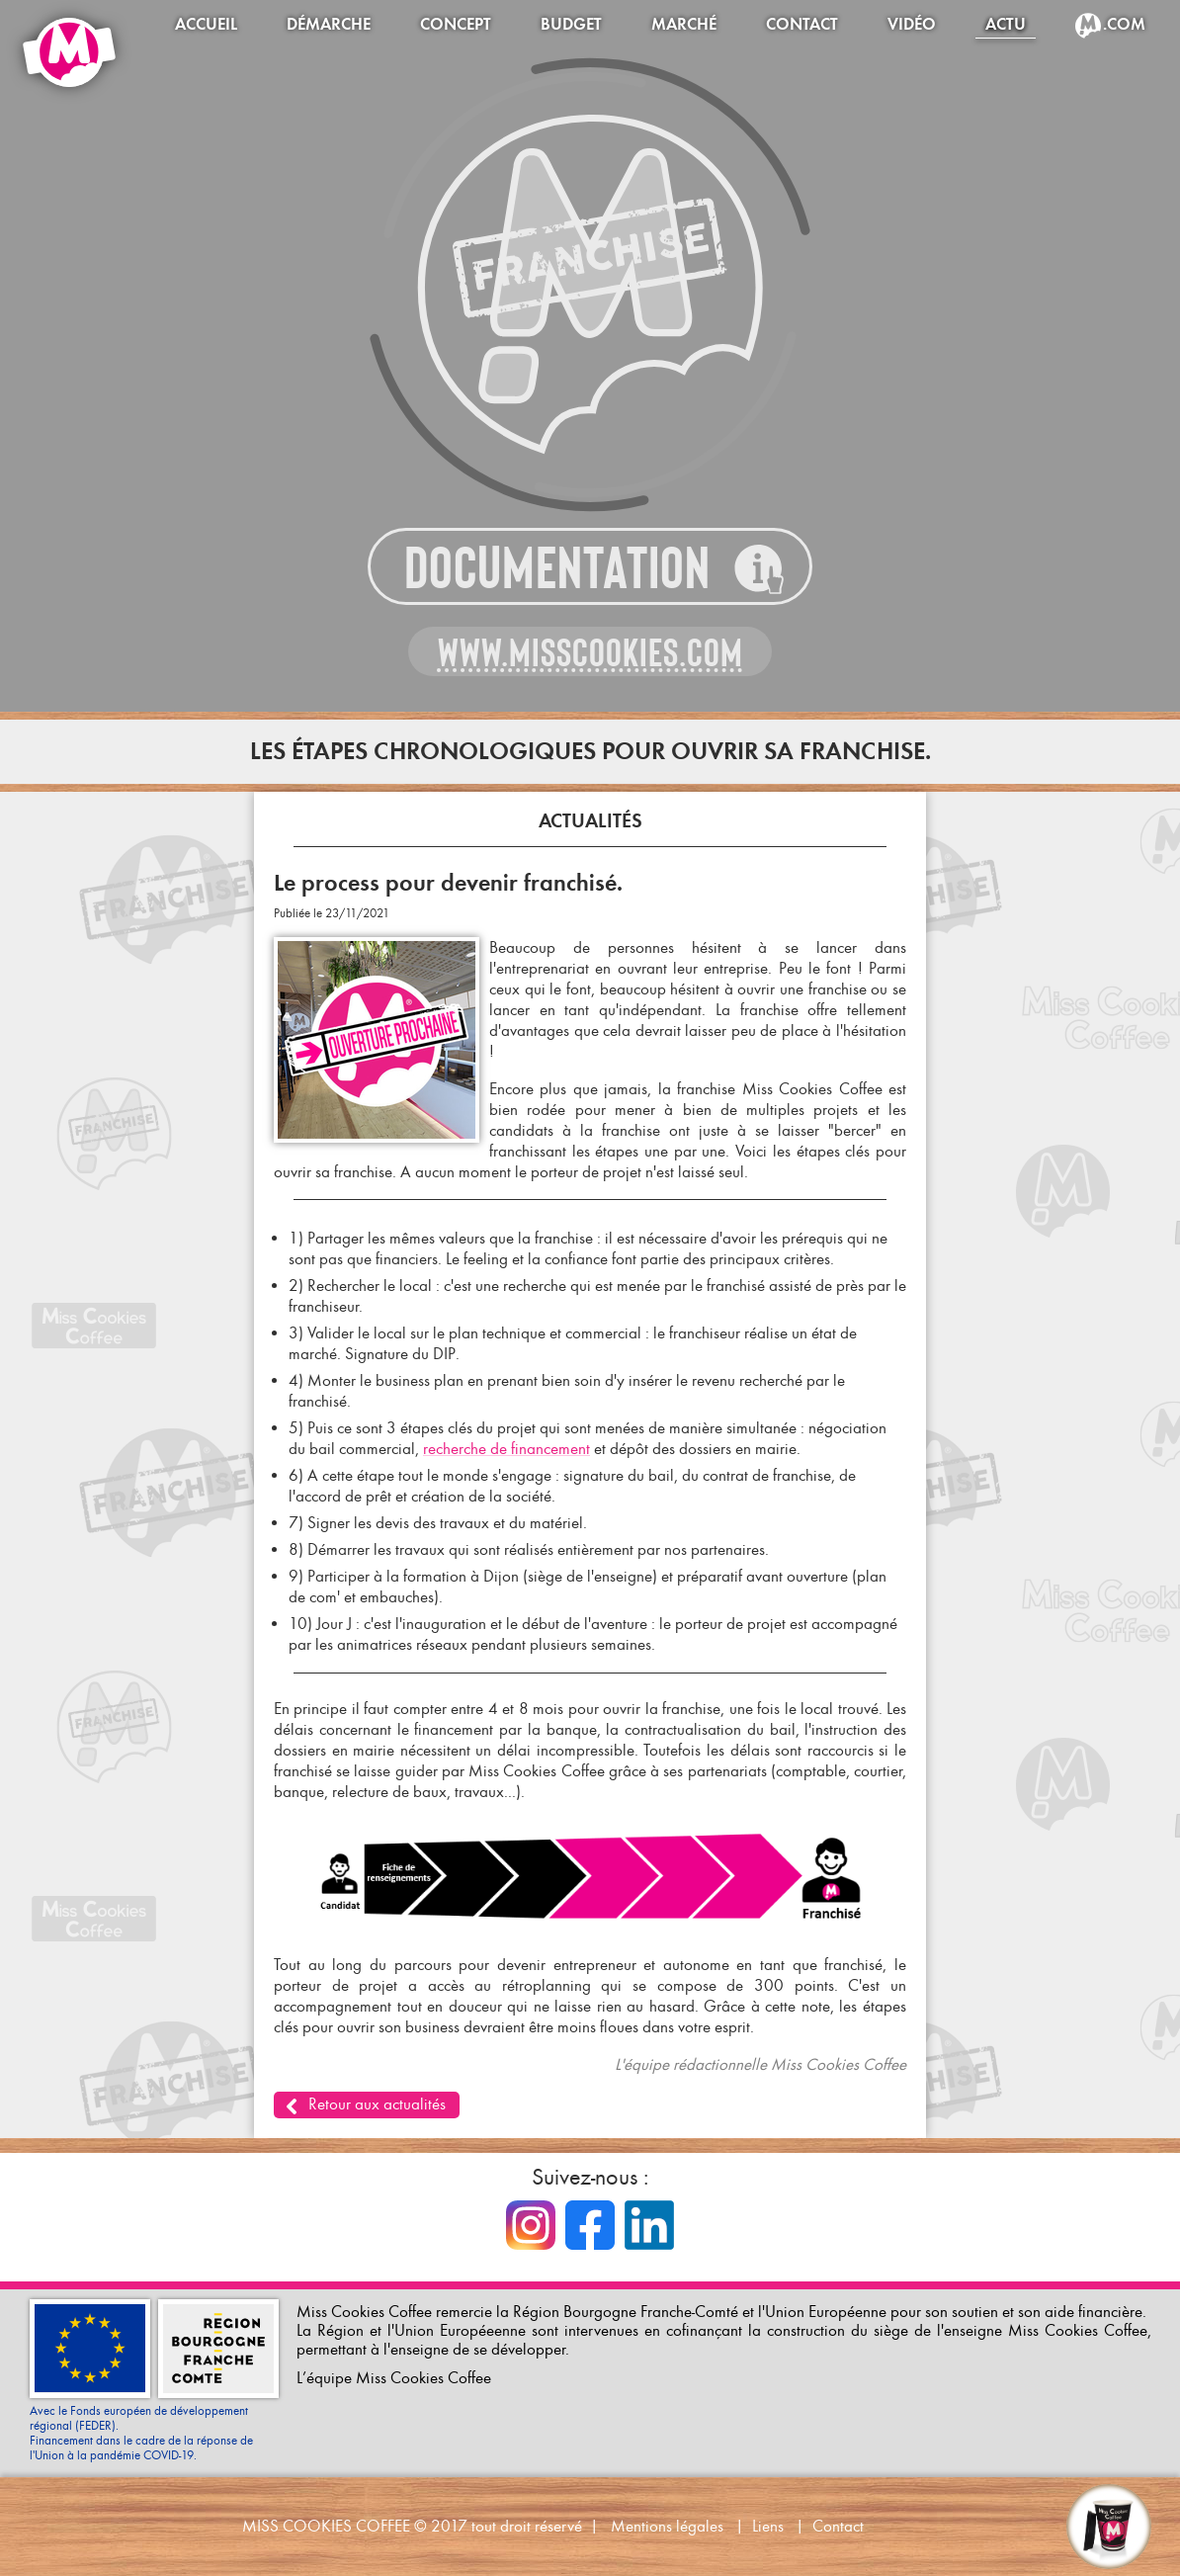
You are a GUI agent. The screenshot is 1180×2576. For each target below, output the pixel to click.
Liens (768, 2526)
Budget (571, 24)
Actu (1005, 24)
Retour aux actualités (377, 2104)
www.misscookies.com (590, 653)
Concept (455, 24)
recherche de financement (506, 1448)
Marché (683, 24)
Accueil (206, 24)
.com (1124, 24)
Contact (802, 24)
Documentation (557, 568)
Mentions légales (667, 2526)
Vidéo (911, 24)
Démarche (329, 24)
